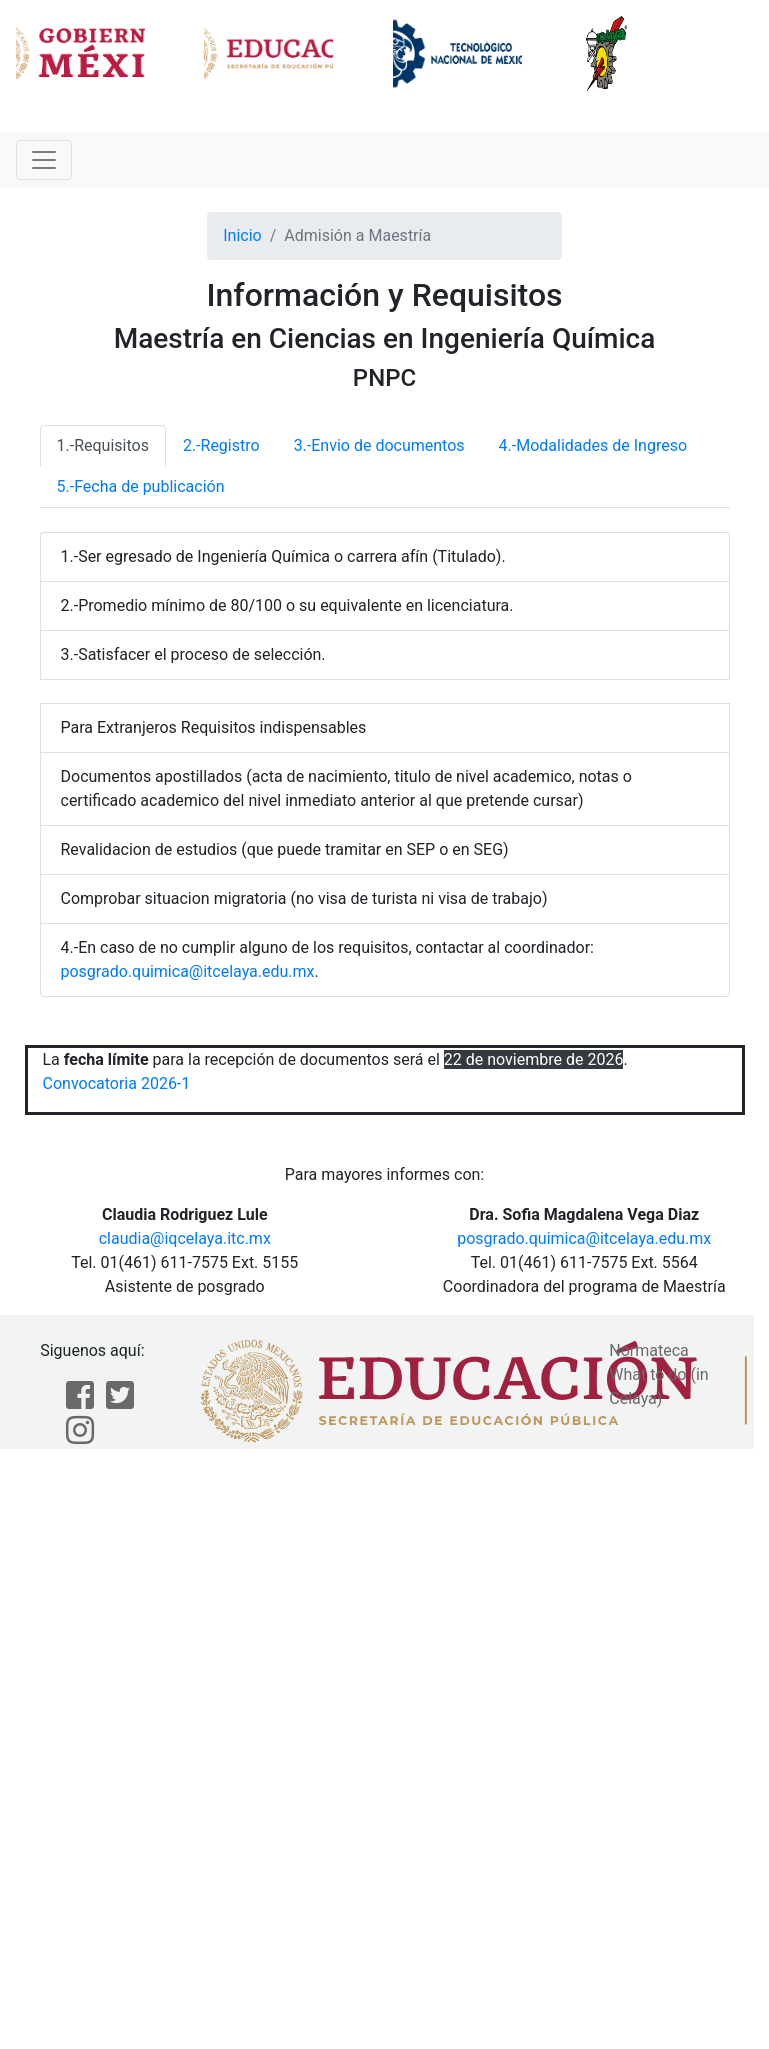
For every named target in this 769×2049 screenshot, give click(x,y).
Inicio (242, 235)
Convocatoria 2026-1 (117, 1083)
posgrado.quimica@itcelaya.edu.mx (188, 971)
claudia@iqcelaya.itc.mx (185, 1238)
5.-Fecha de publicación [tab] (141, 486)
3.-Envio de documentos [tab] (379, 445)
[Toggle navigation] (44, 160)
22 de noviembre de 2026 (534, 1059)
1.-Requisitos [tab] (103, 445)
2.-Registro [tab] (221, 445)
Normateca (649, 1350)
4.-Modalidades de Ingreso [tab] (593, 445)
